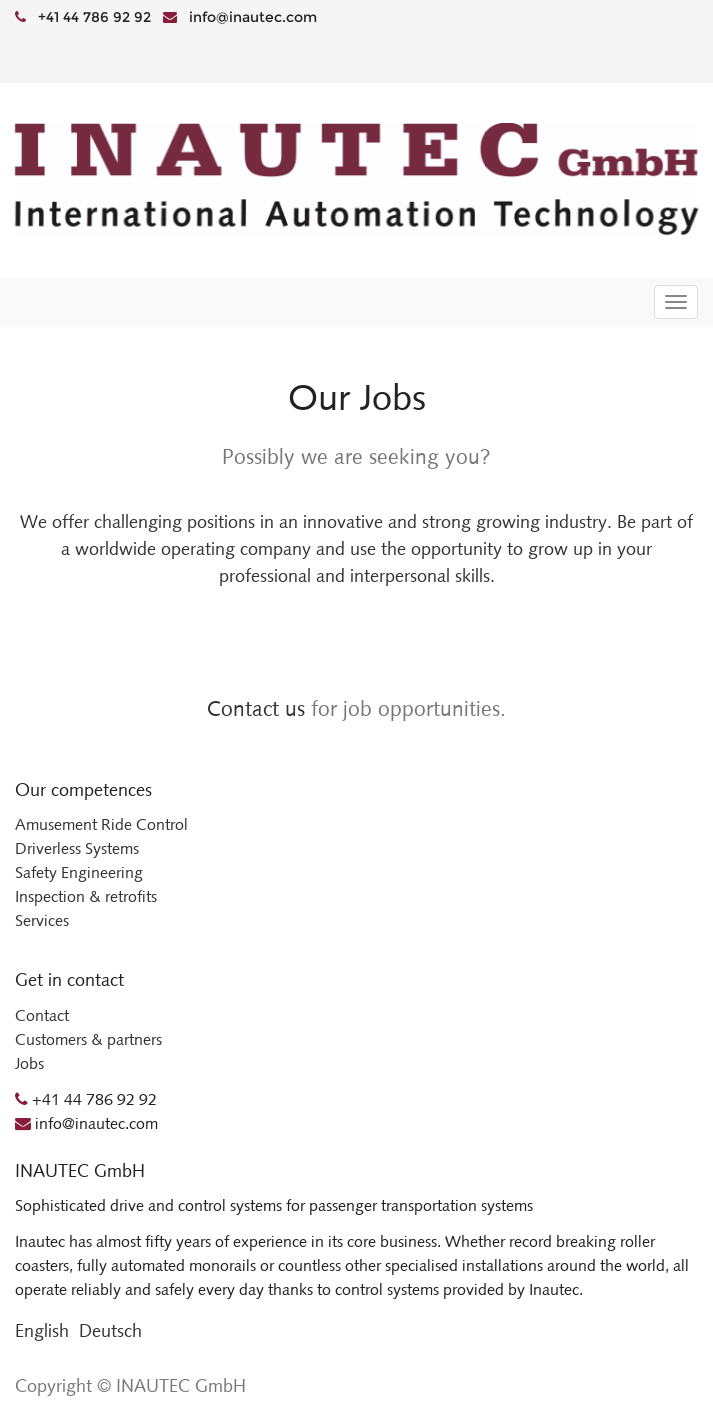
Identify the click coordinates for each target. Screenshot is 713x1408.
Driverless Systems (77, 848)
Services (42, 920)
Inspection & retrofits (86, 896)
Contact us (256, 708)
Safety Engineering (79, 872)
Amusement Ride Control (101, 824)
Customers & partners (88, 1039)
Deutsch (110, 1331)
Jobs (29, 1063)
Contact (42, 1015)
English (42, 1331)
